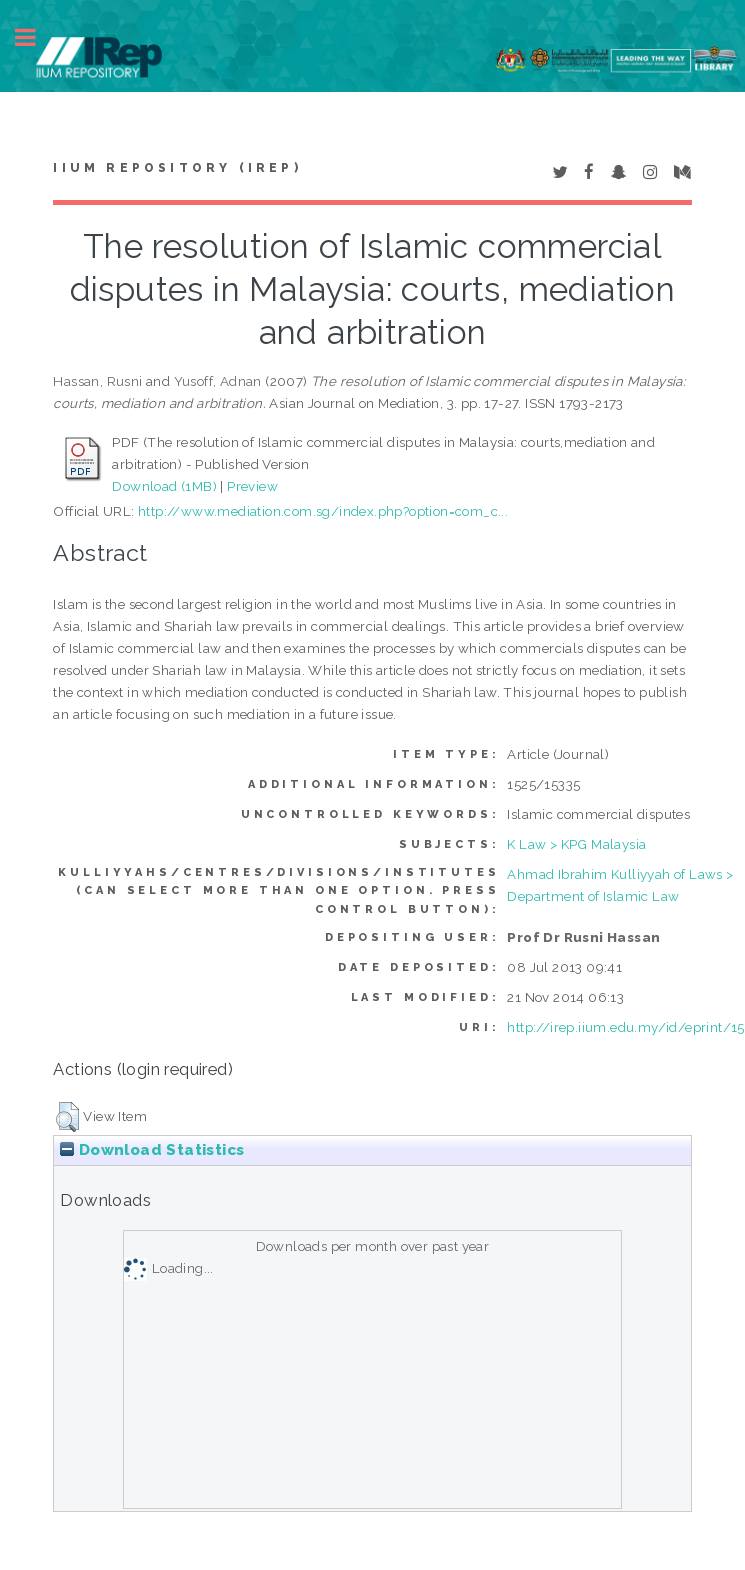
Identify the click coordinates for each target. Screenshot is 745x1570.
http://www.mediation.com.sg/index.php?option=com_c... (323, 511)
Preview (252, 486)
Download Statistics (152, 1150)
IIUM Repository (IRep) (177, 168)
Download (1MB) (164, 486)
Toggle (36, 37)
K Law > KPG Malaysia (576, 844)
